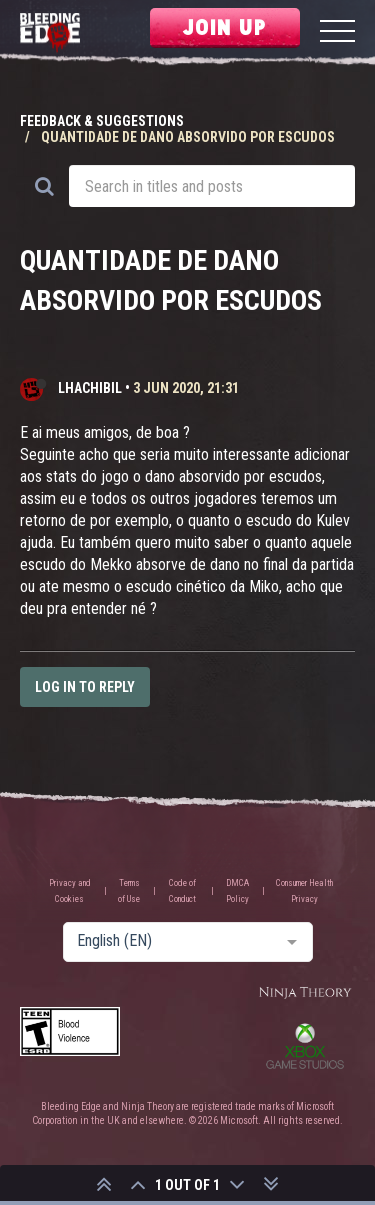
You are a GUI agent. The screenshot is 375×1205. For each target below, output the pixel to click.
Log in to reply (85, 687)
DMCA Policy (237, 891)
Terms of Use (129, 891)
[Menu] (337, 33)
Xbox (305, 1046)
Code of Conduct (182, 891)
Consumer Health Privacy (304, 891)
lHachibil (90, 388)
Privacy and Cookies (70, 891)
